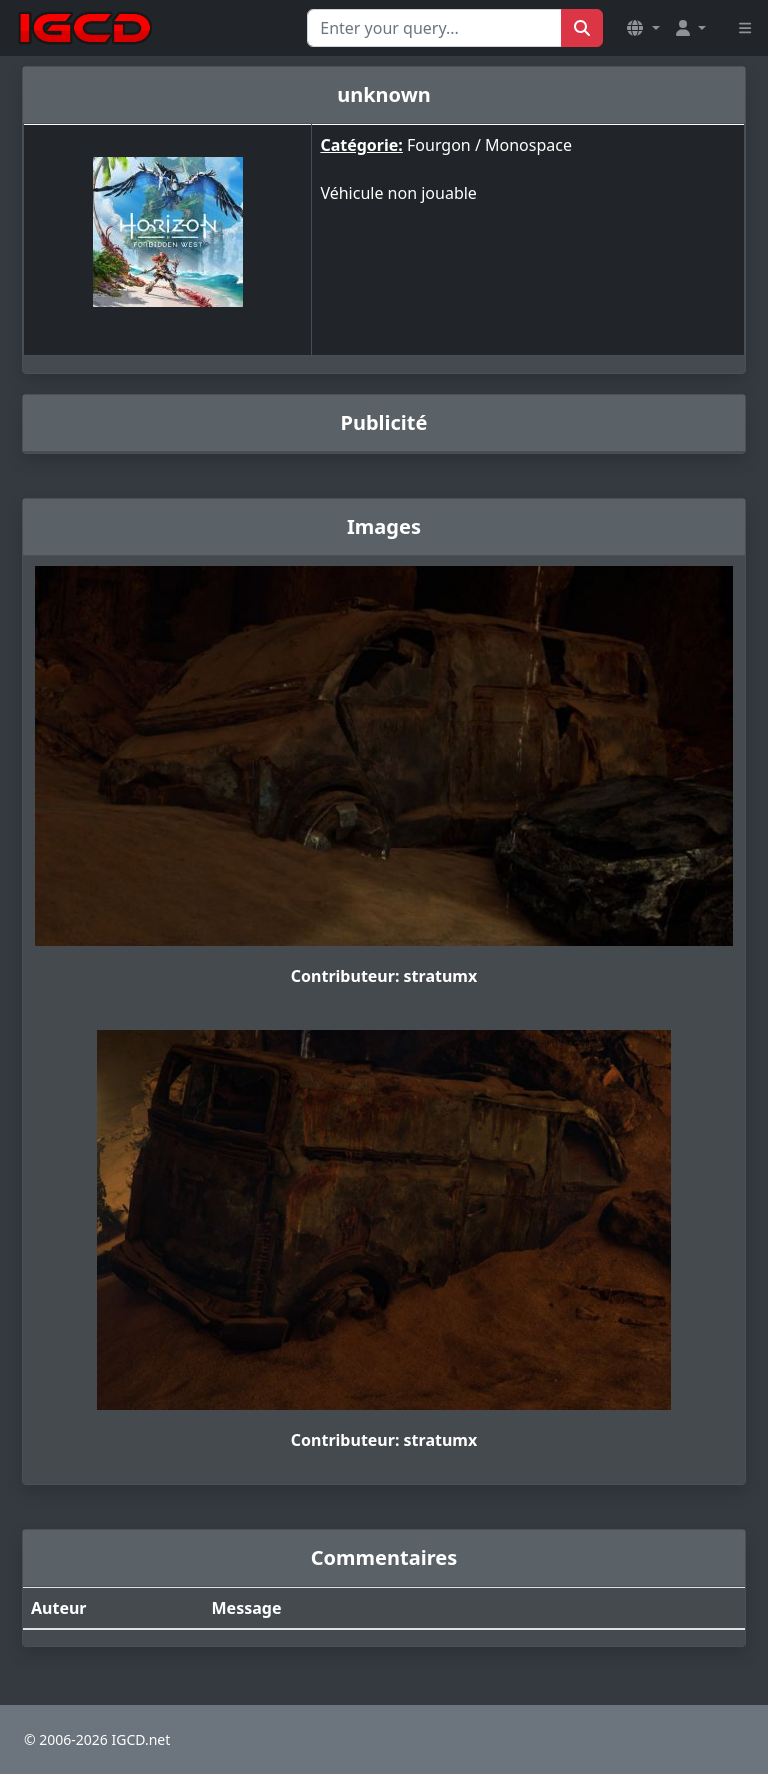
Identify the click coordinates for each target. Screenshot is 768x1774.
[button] (643, 28)
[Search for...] (434, 28)
